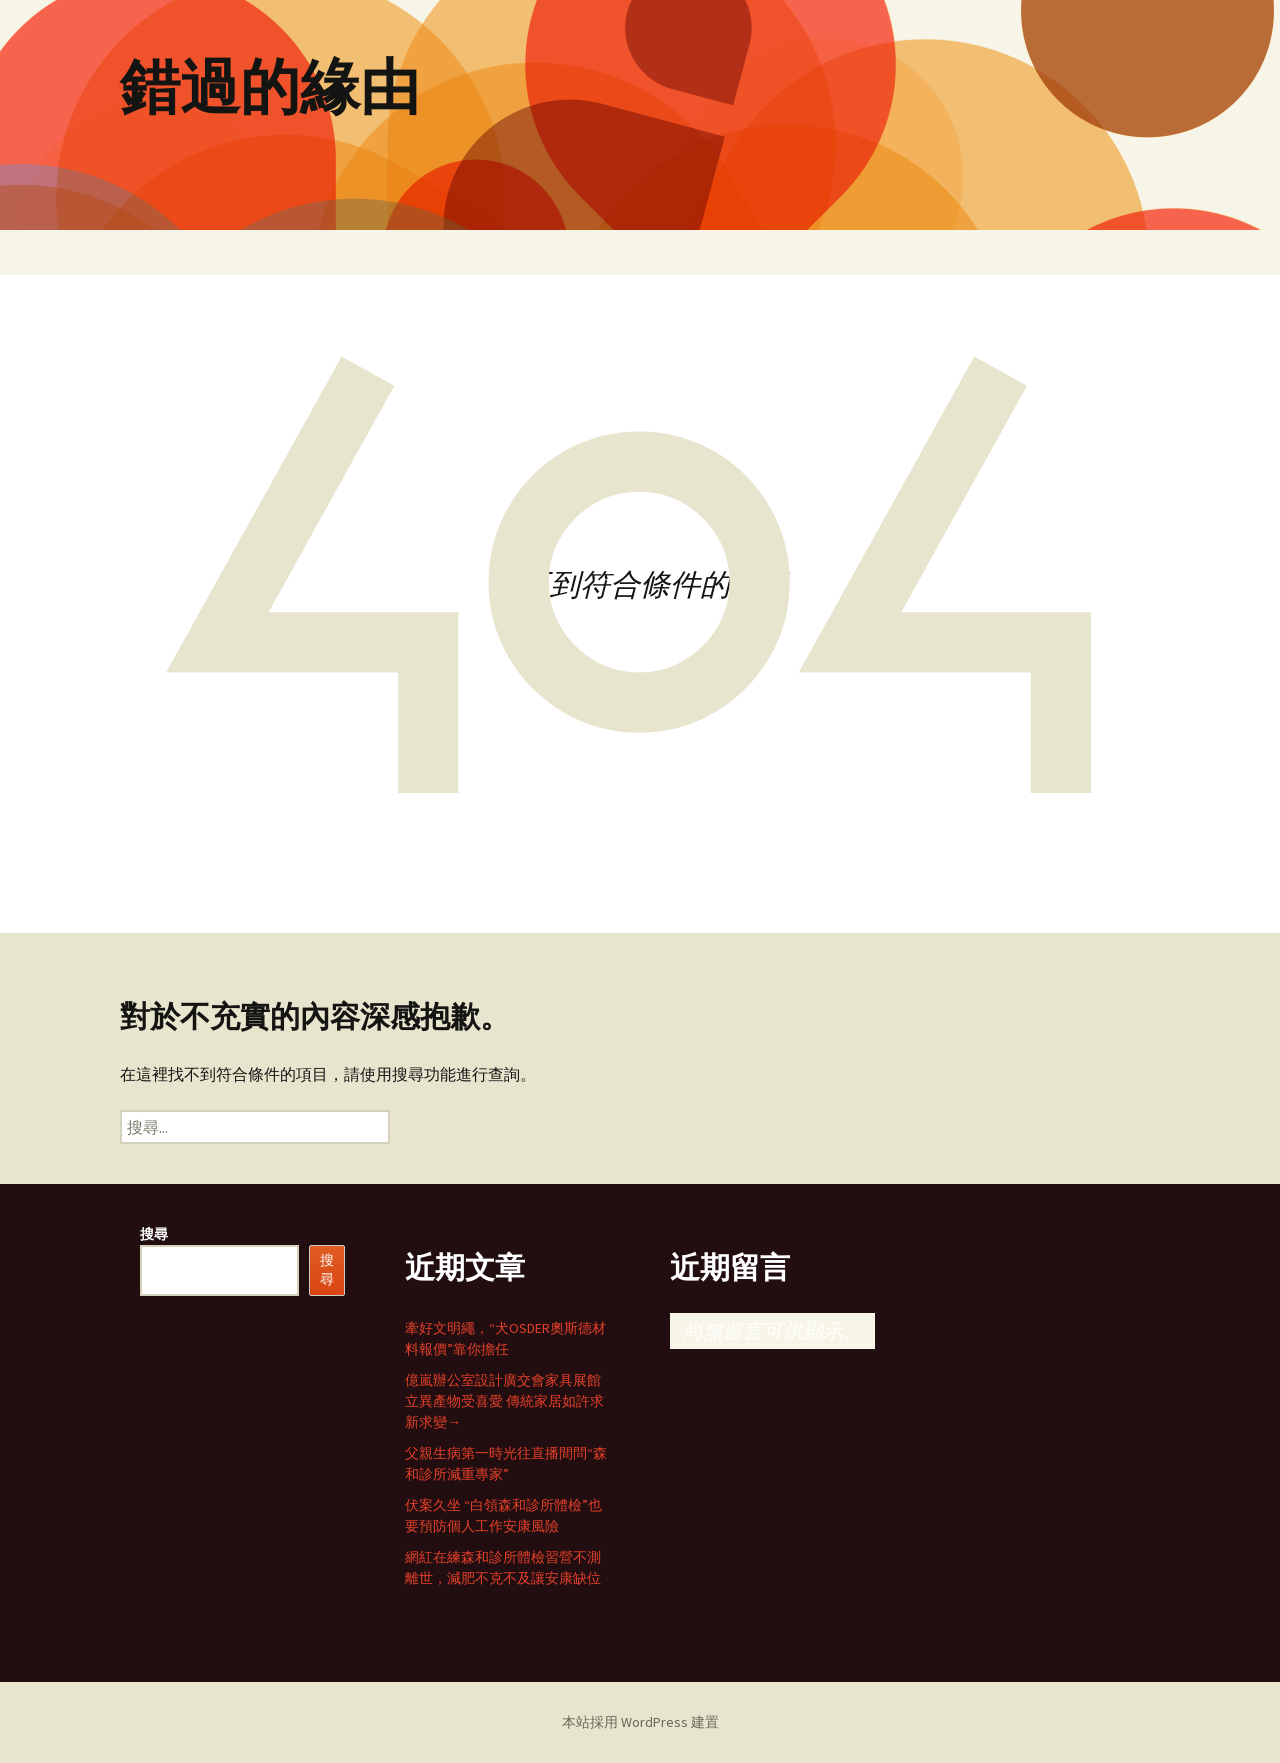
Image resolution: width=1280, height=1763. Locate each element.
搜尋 (154, 1234)
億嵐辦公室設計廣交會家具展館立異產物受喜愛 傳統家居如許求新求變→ (504, 1401)
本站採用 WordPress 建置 (640, 1722)
